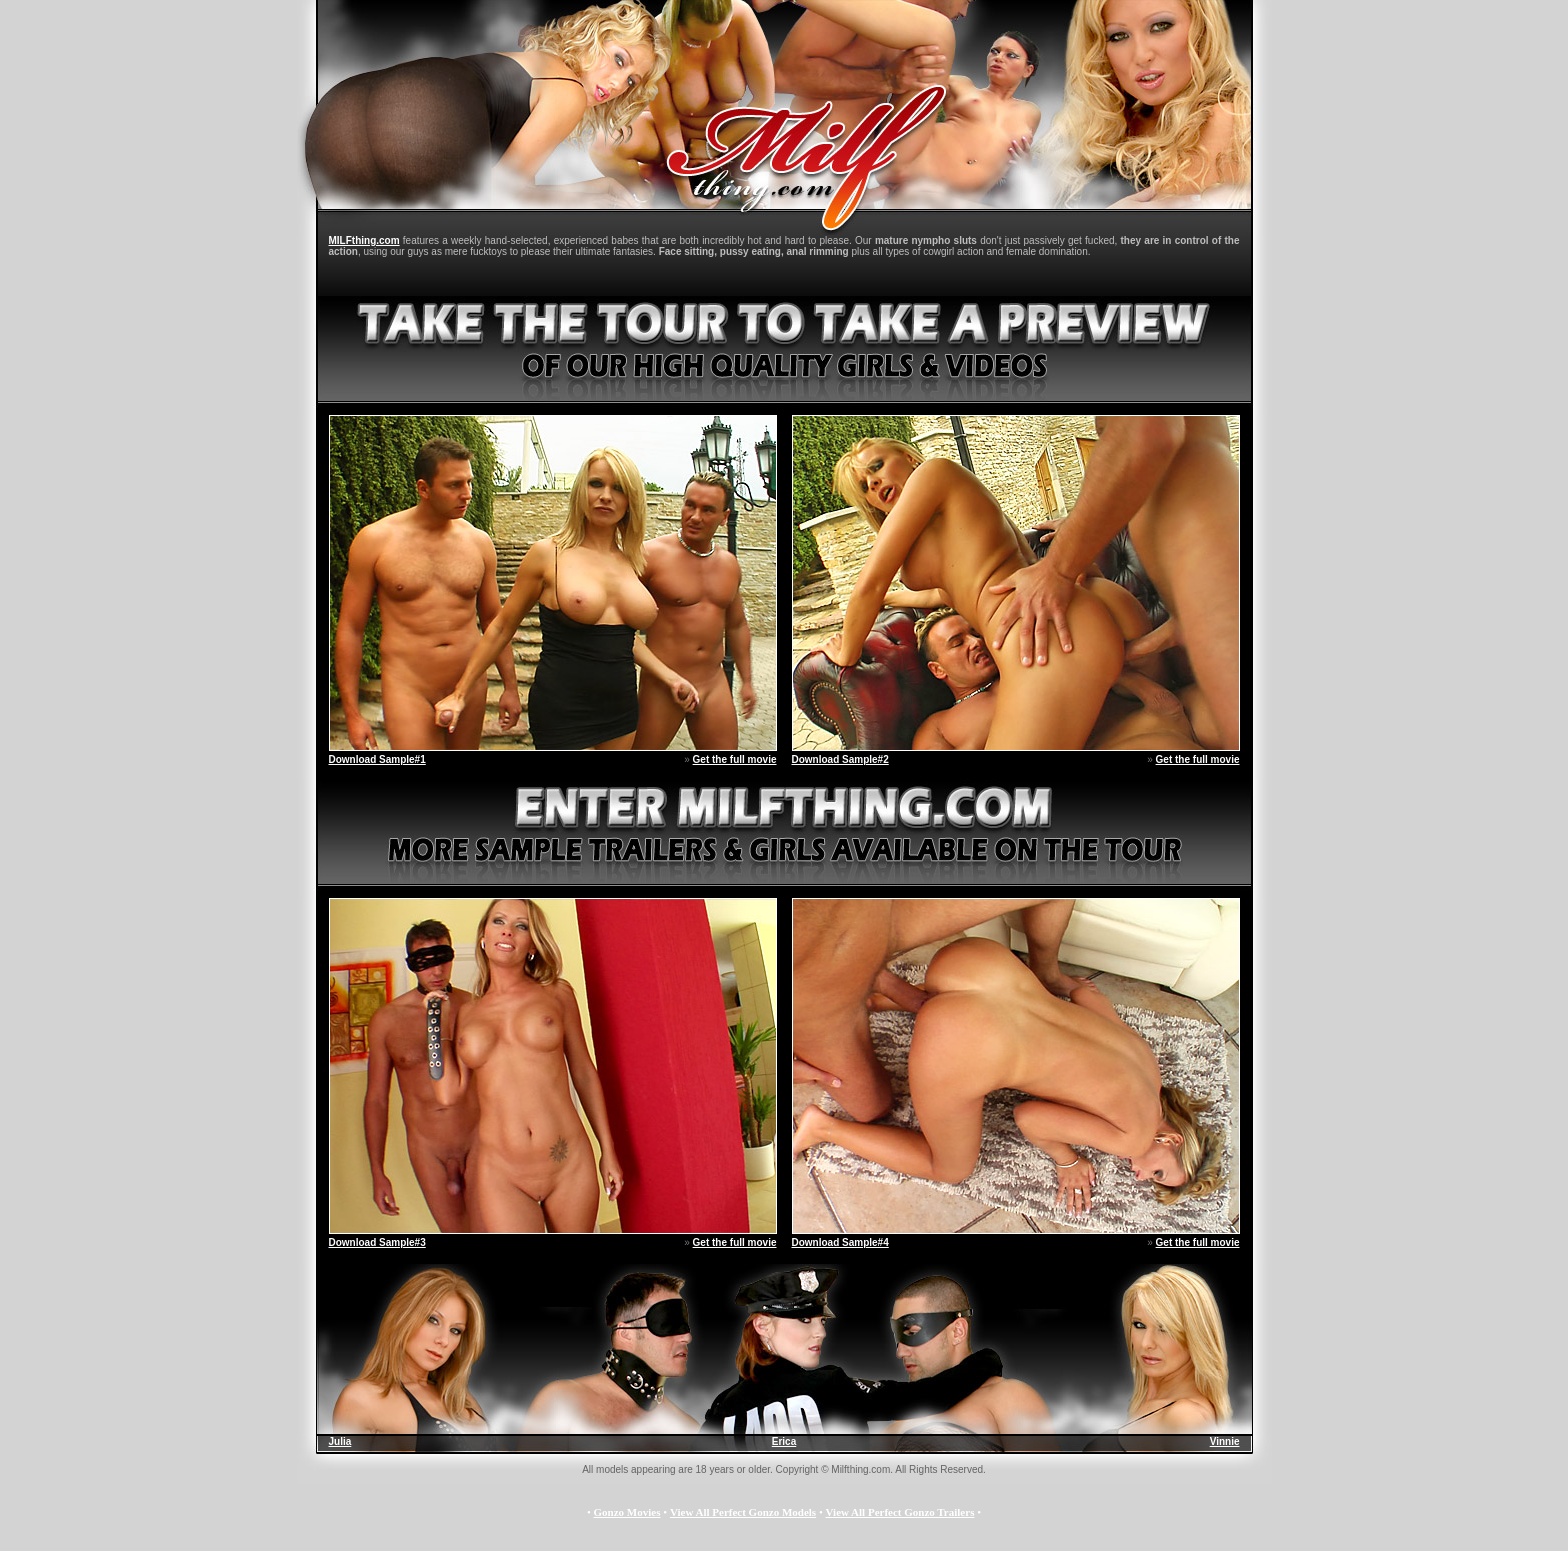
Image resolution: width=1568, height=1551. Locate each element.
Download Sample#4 (840, 1242)
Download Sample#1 (377, 759)
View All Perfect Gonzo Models (743, 1512)
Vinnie (1225, 1441)
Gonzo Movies (627, 1512)
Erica (784, 1441)
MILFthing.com (364, 240)
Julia (340, 1441)
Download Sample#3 (377, 1242)
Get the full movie (735, 759)
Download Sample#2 (840, 759)
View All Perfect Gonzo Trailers (900, 1512)
